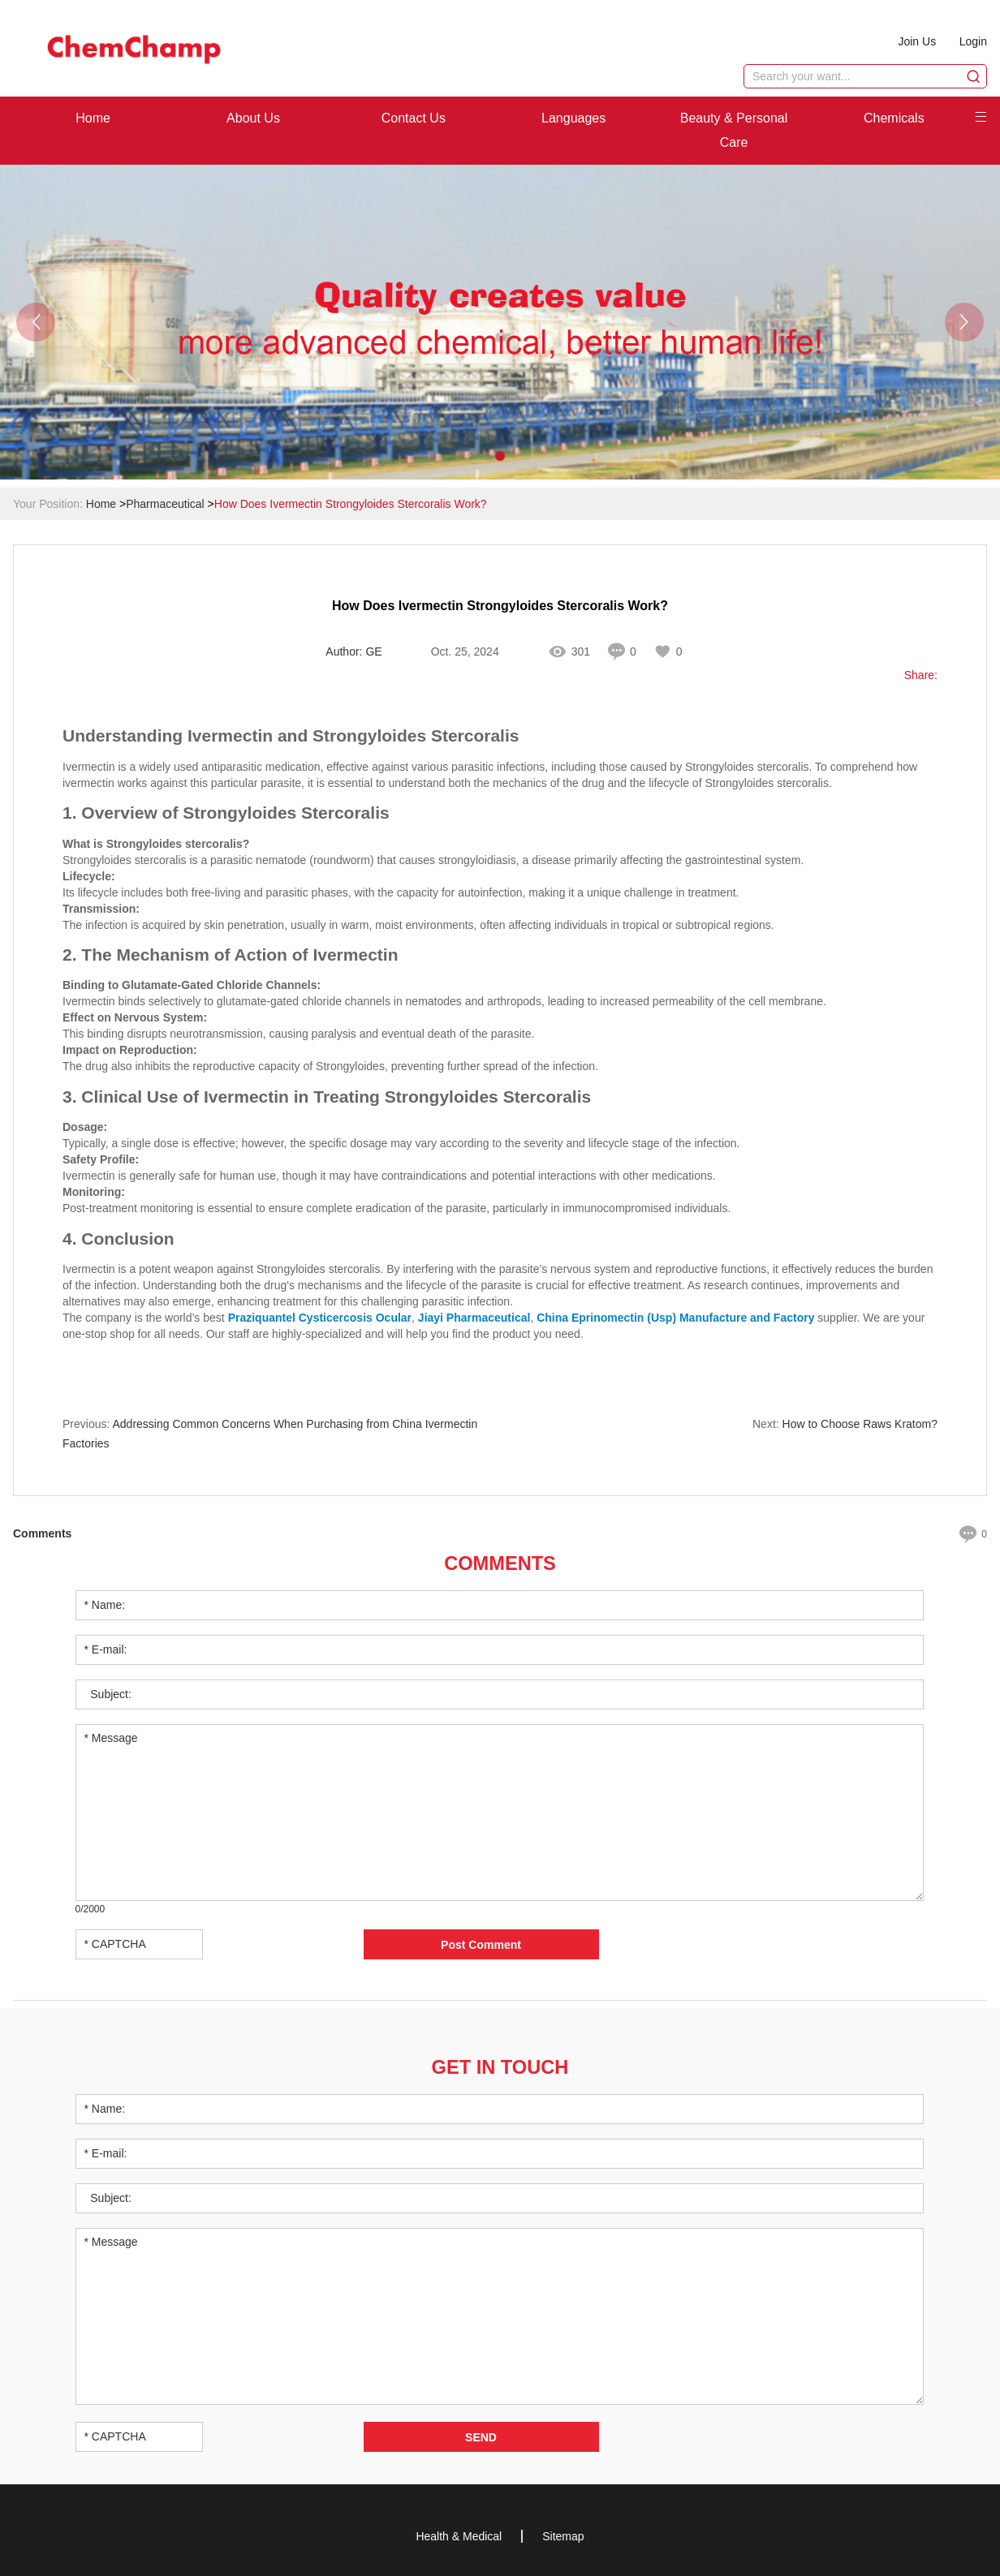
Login (973, 41)
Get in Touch (500, 2065)
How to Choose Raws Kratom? (860, 1423)
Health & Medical (459, 2534)
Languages (573, 118)
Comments (500, 1562)
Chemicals (894, 118)
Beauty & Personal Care (734, 130)
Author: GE (353, 652)
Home (92, 118)
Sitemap (563, 2534)
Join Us (916, 41)
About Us (253, 118)
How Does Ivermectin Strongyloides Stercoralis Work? (350, 503)
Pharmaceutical (165, 503)
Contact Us (413, 118)
